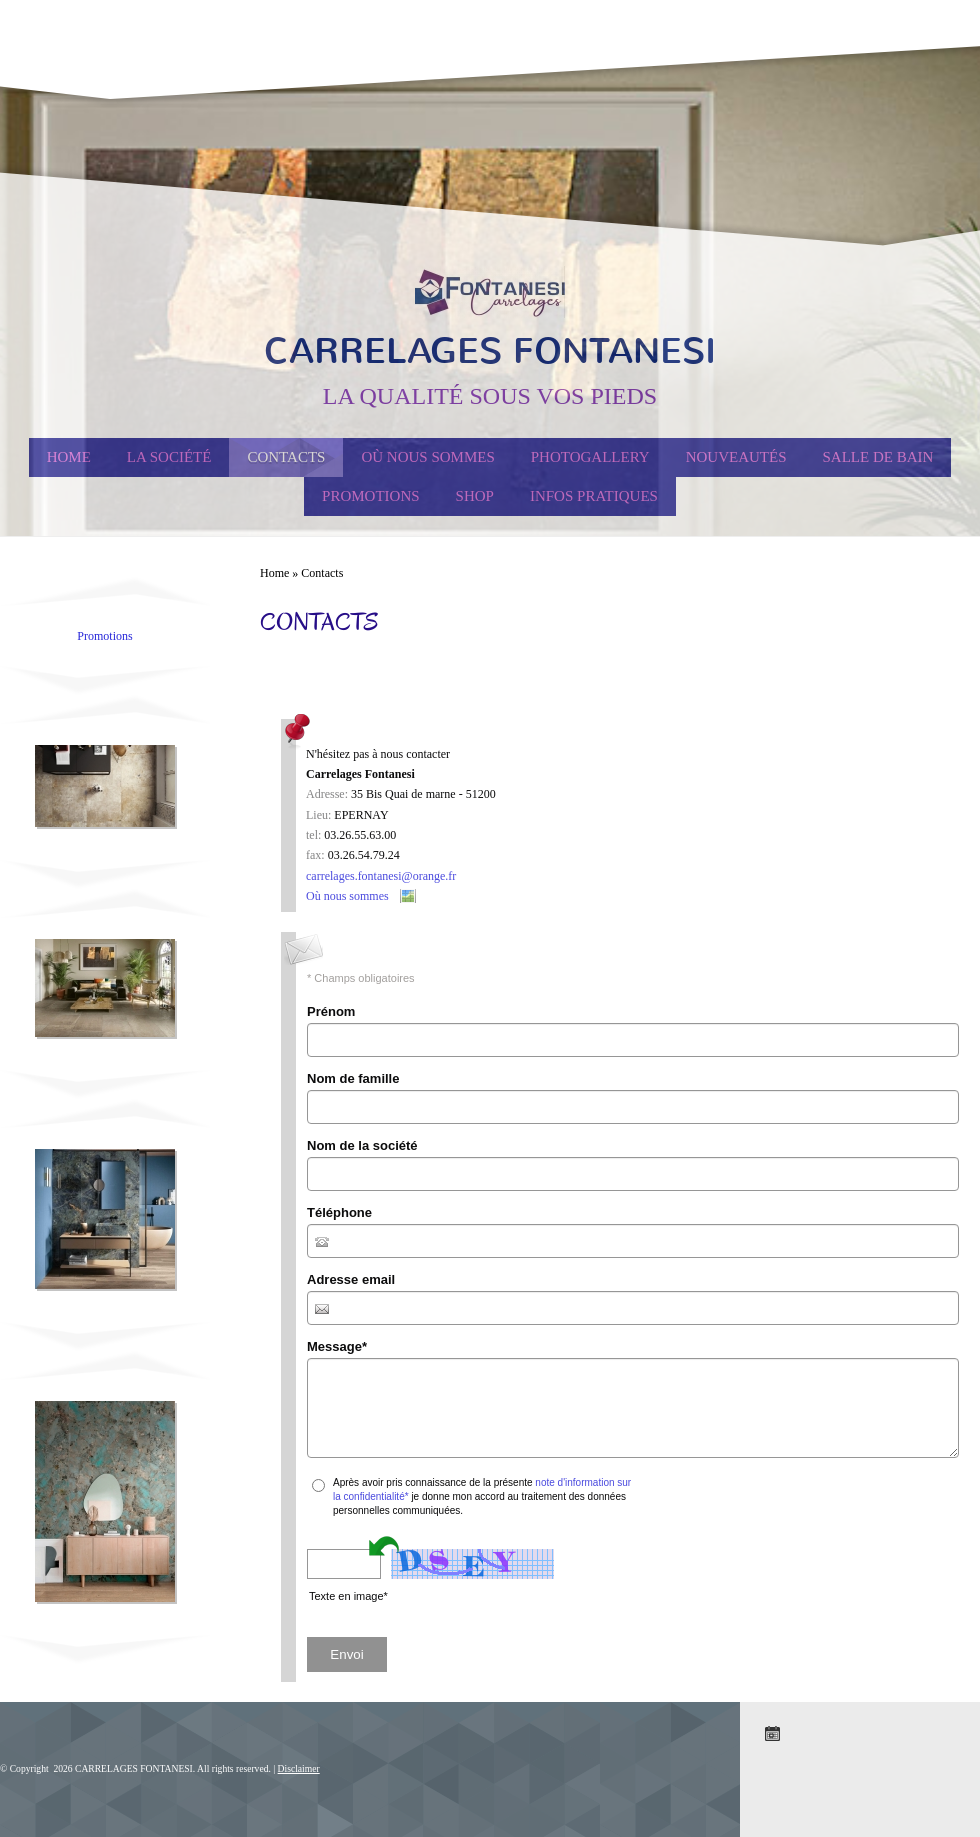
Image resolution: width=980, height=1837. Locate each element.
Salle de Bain (878, 457)
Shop (475, 496)
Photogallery (590, 457)
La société (169, 457)
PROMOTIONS (371, 496)
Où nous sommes (427, 457)
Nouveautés (736, 457)
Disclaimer (299, 1768)
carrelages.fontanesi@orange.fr (381, 876)
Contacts (286, 457)
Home (69, 457)
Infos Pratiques (594, 496)
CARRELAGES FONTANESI (490, 351)
